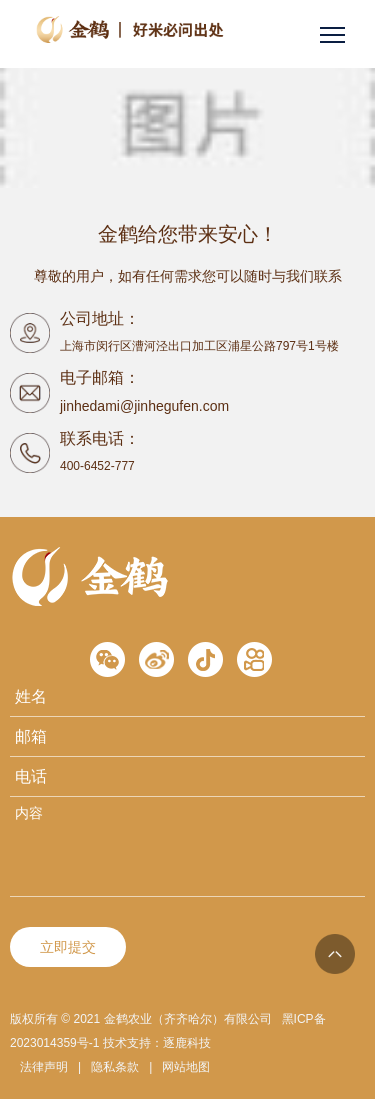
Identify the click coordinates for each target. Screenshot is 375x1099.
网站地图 (186, 1067)
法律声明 (44, 1067)
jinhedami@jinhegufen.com (144, 406)
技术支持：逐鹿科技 (157, 1043)
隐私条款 (115, 1067)
